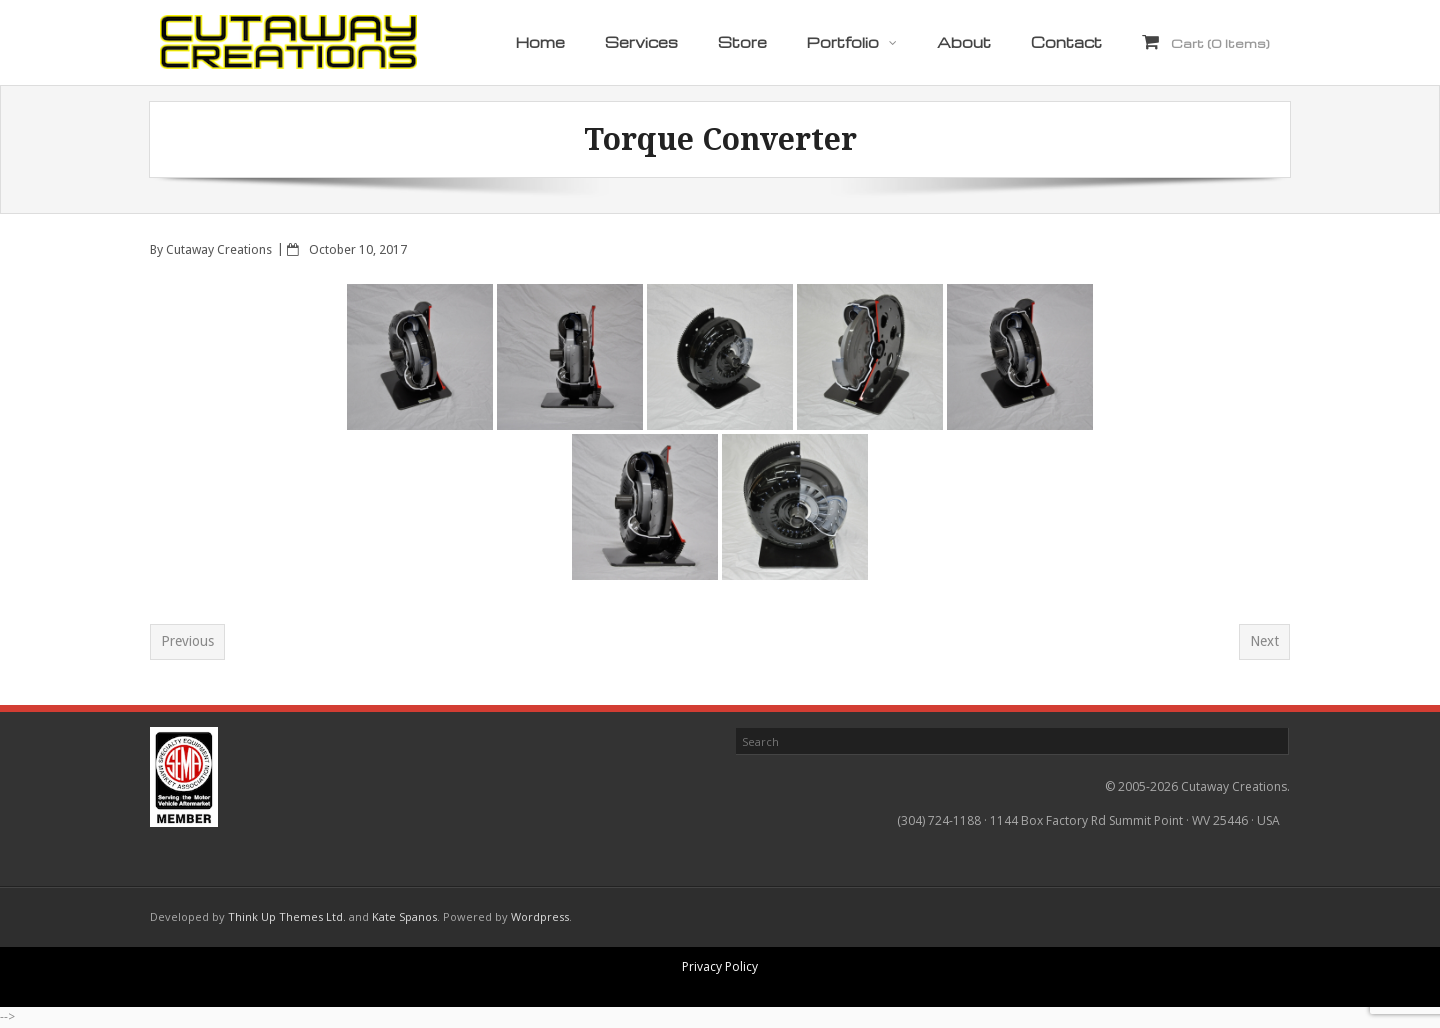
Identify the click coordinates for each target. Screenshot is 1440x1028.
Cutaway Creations (219, 249)
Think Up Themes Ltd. (287, 916)
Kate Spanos (404, 916)
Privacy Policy (720, 966)
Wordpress (540, 916)
